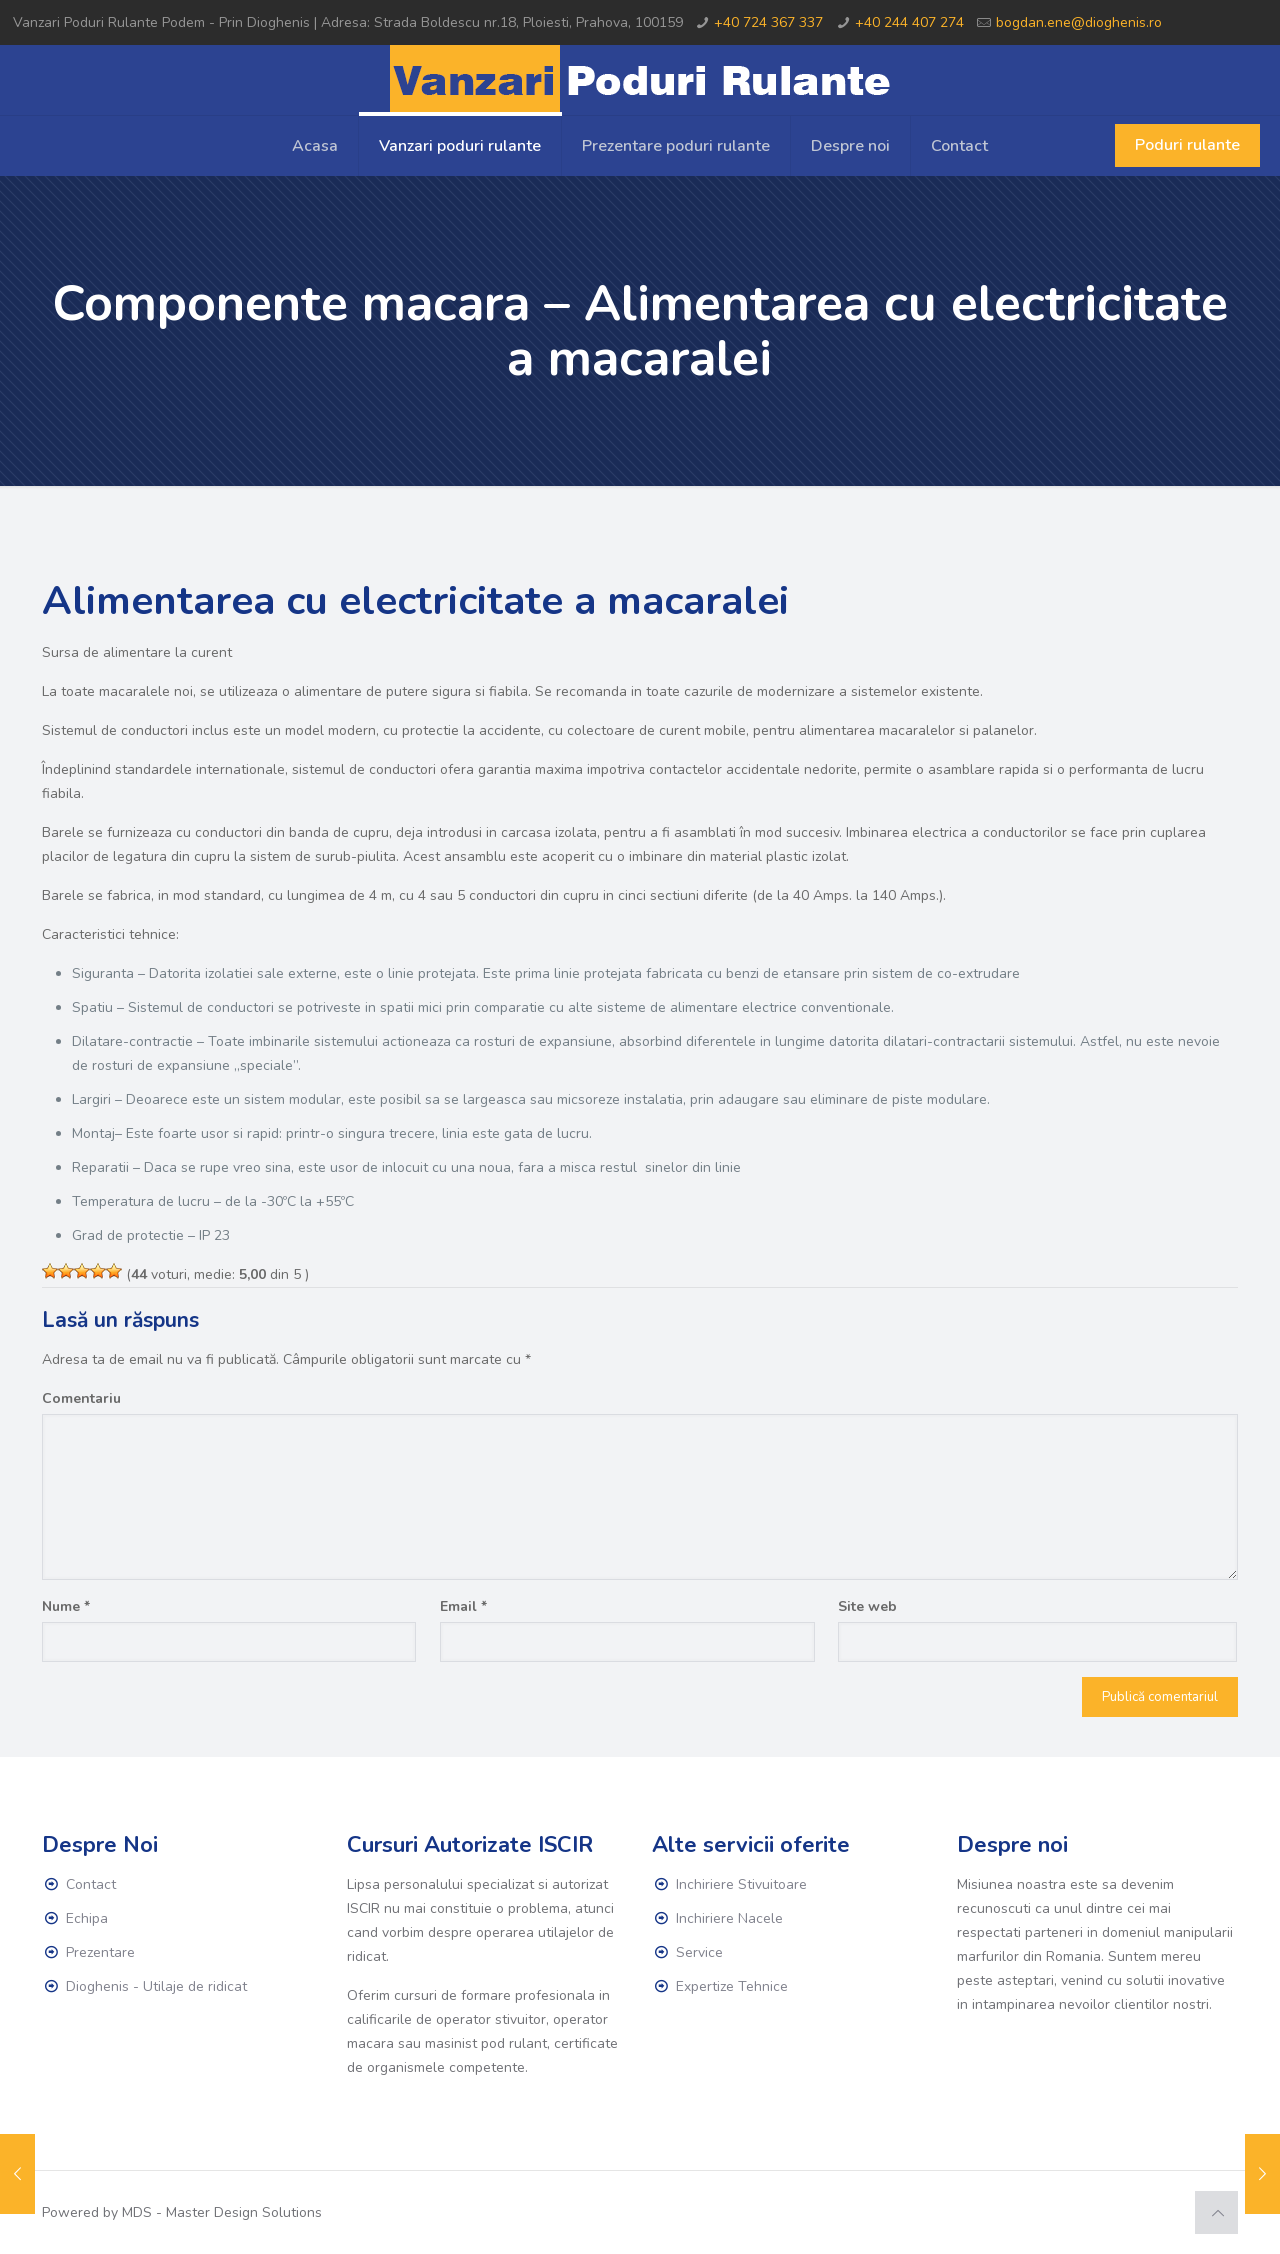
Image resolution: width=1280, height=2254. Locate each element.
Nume (66, 1606)
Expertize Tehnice (732, 1986)
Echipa (87, 1918)
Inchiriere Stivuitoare (741, 1884)
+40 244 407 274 (909, 22)
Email (463, 1606)
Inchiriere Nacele (729, 1918)
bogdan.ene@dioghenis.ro (1079, 22)
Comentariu (81, 1398)
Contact (91, 1884)
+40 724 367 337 (768, 22)
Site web (867, 1606)
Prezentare (100, 1952)
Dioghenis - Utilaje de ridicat (156, 1986)
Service (699, 1952)
